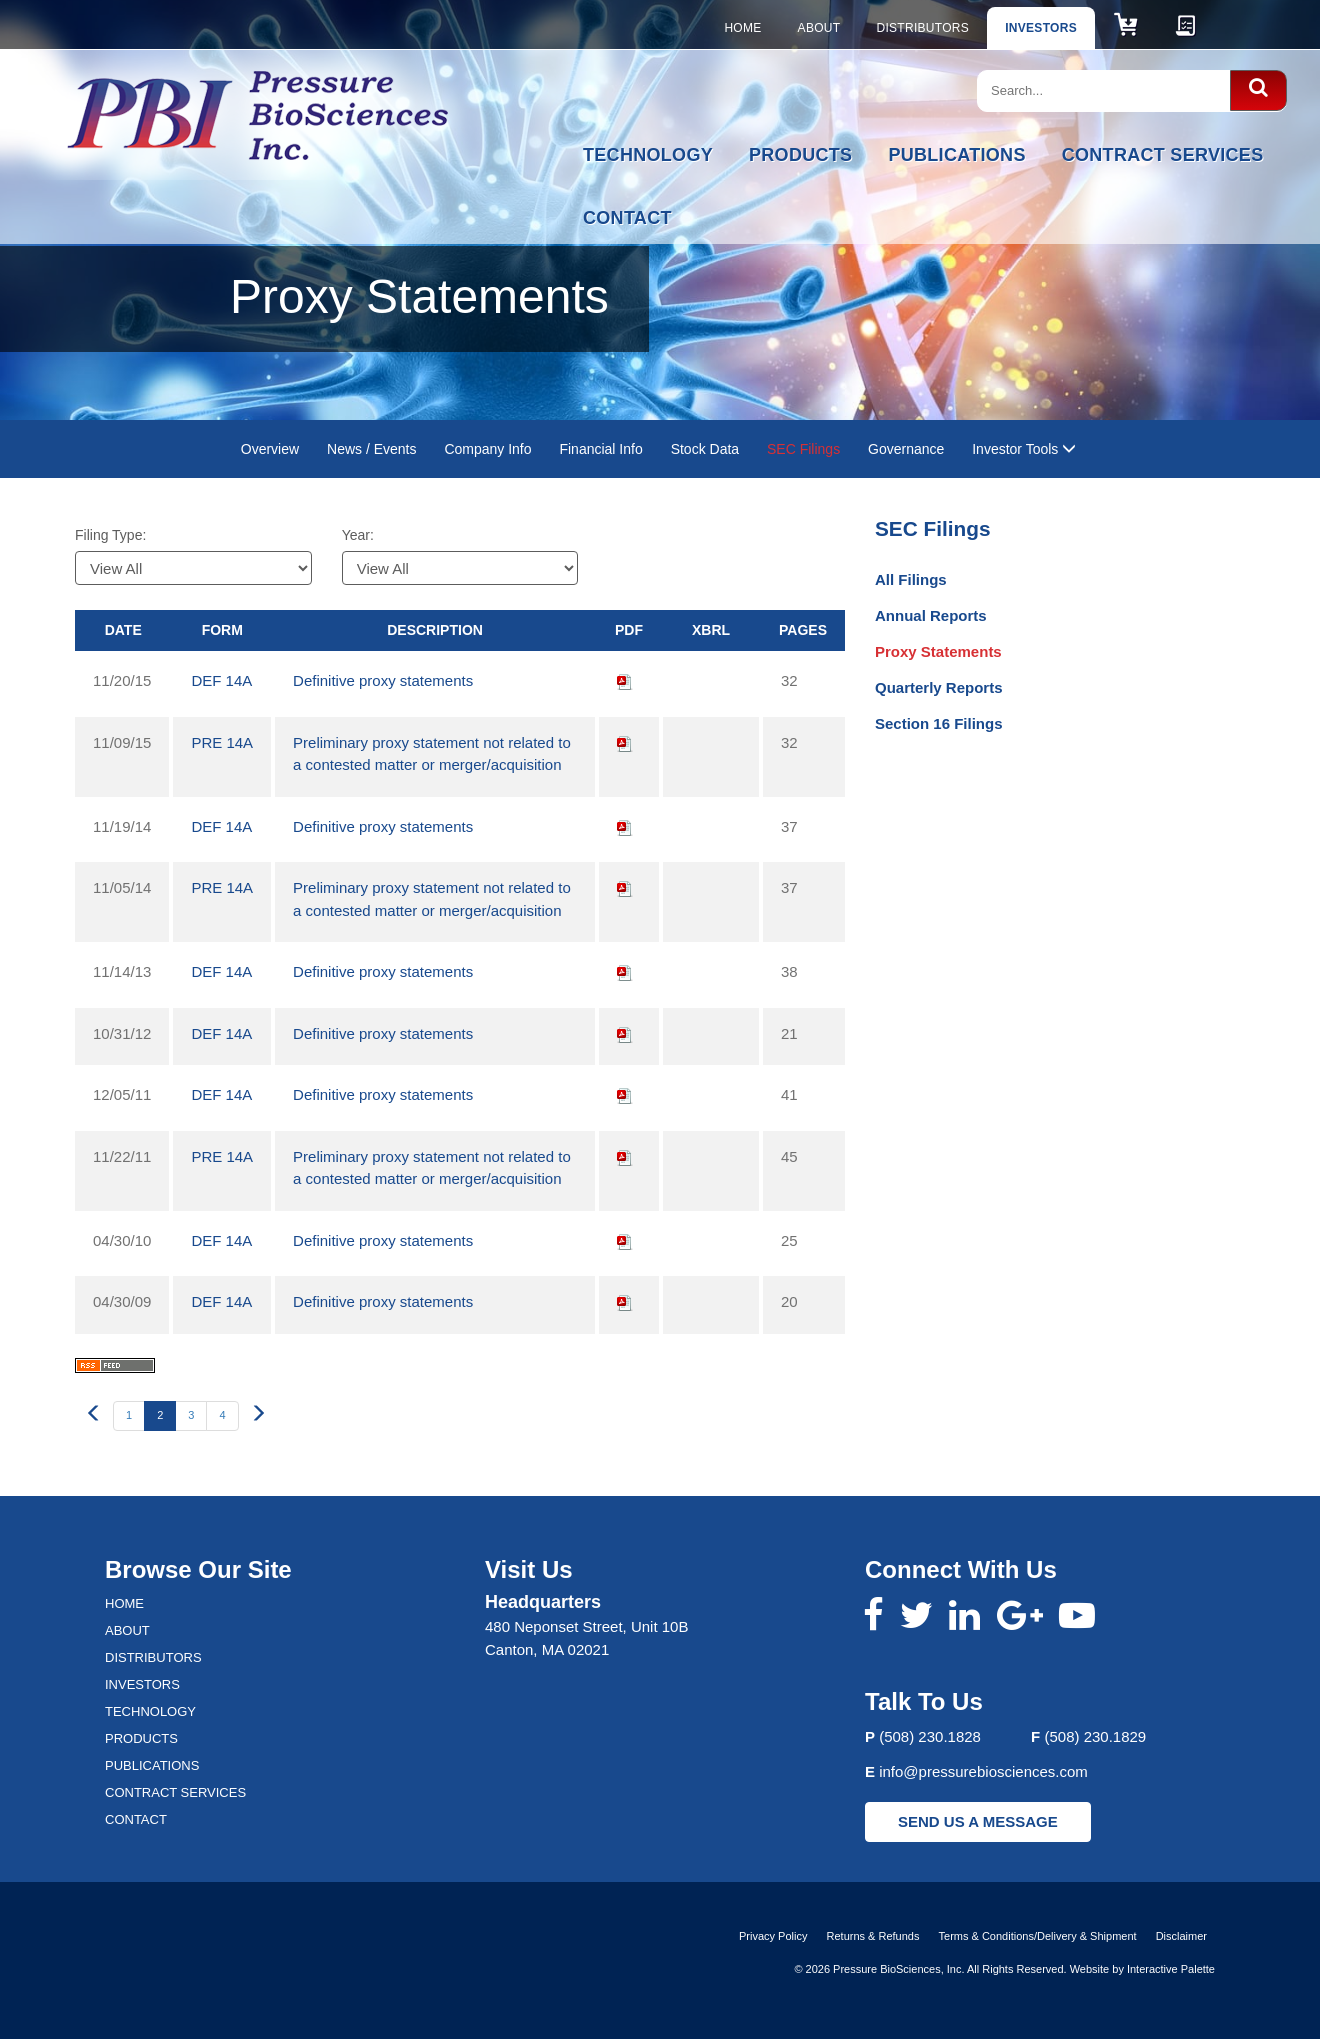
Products (800, 155)
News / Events (371, 449)
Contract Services (1163, 155)
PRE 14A (222, 742)
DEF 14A (221, 680)
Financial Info (600, 449)
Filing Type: (110, 535)
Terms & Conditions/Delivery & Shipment (1038, 1936)
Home (742, 28)
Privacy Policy (773, 1936)
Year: (358, 535)
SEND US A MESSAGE (978, 1821)
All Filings (911, 579)
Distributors (922, 28)
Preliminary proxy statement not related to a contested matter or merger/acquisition (432, 754)
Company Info (487, 449)
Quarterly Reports (939, 687)
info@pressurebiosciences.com (983, 1771)
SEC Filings (803, 449)
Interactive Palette (1171, 1969)
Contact (627, 218)
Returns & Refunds (873, 1936)
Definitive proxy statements (383, 680)
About (819, 28)
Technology (648, 155)
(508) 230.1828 (930, 1736)
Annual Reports (931, 615)
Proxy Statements (938, 651)
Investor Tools (1024, 449)
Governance (906, 449)
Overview (270, 449)
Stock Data (705, 449)
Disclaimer (1181, 1936)
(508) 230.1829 (1095, 1736)
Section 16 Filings (939, 723)
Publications (956, 155)
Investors (1041, 28)
